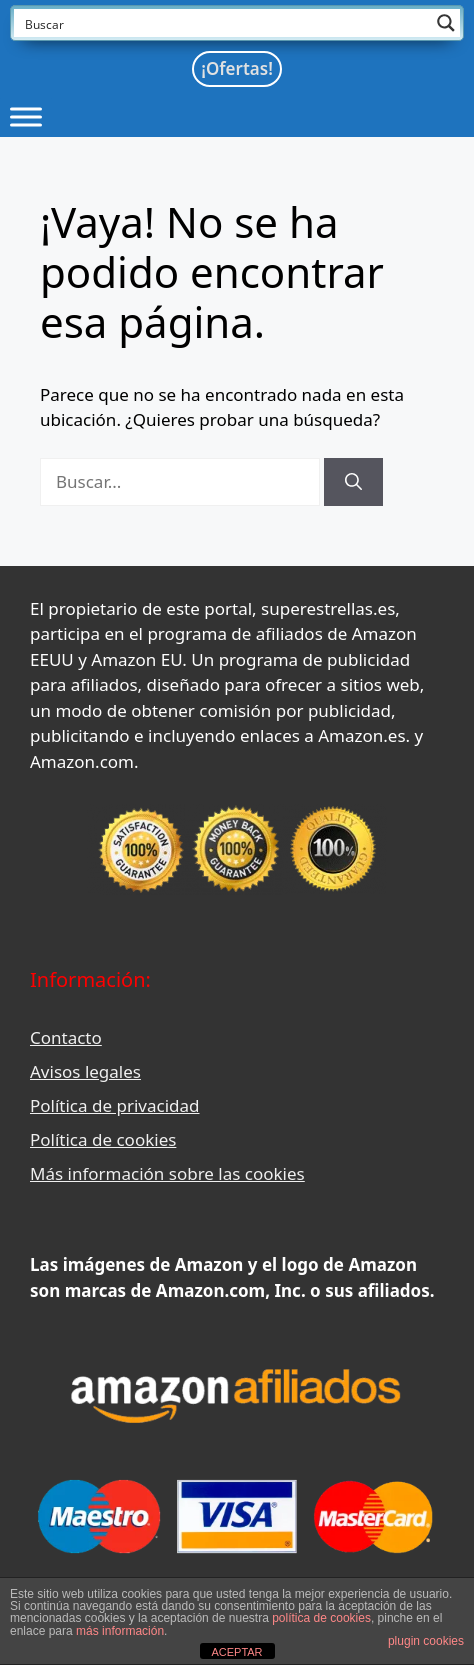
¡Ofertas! (237, 68)
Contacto (66, 1037)
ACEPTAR (236, 1652)
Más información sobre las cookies (167, 1173)
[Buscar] (353, 482)
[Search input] (224, 23)
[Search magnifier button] (446, 23)
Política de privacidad (114, 1105)
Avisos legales (85, 1071)
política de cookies (321, 1618)
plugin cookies (426, 1641)
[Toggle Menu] (26, 116)
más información (120, 1631)
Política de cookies (103, 1139)
